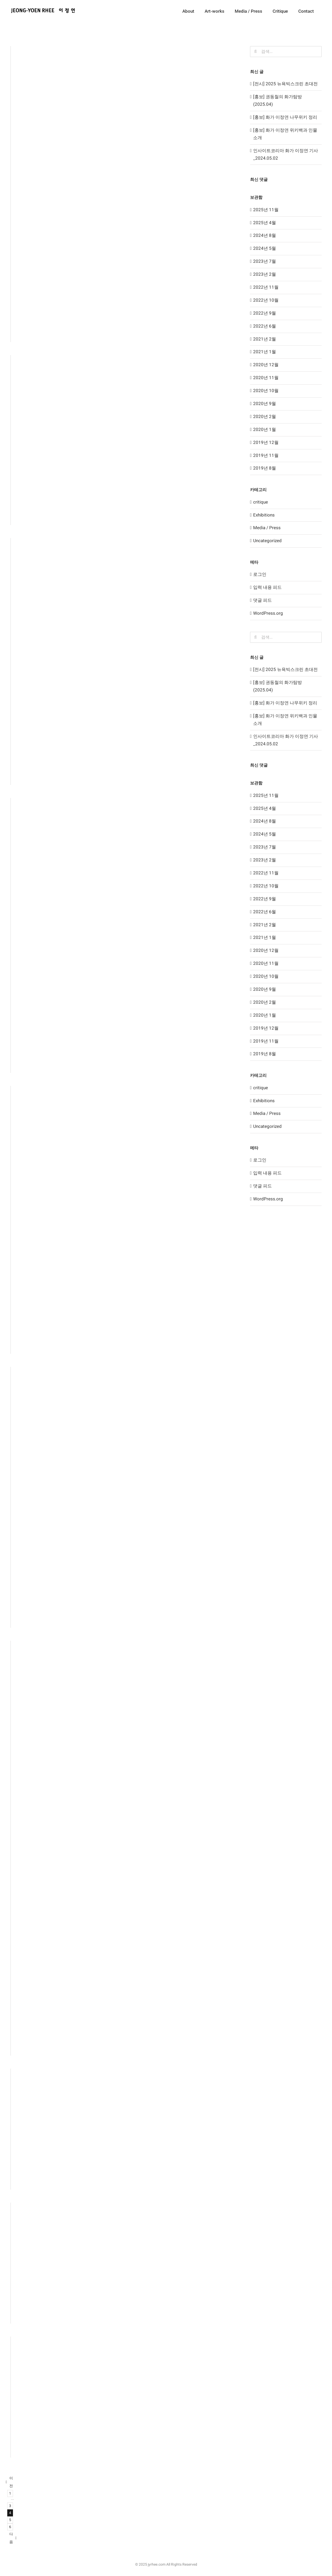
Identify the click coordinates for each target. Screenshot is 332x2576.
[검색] (255, 51)
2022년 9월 (264, 313)
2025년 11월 (266, 210)
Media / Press (267, 528)
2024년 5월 (264, 248)
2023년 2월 (264, 274)
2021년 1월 (264, 352)
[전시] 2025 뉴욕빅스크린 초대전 (285, 84)
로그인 (259, 574)
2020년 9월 (264, 403)
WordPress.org (268, 613)
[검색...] (286, 51)
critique (260, 502)
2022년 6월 (264, 326)
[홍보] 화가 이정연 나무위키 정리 (285, 117)
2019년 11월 (266, 455)
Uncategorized (267, 540)
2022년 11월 (266, 287)
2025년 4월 (264, 223)
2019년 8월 (264, 468)
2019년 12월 (266, 442)
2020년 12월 (266, 365)
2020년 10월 (266, 390)
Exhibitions (264, 515)
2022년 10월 (266, 300)
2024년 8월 (264, 235)
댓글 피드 (262, 600)
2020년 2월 (264, 416)
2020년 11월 (266, 377)
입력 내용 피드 (267, 587)
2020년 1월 (264, 429)
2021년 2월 (264, 339)
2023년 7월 (264, 261)
